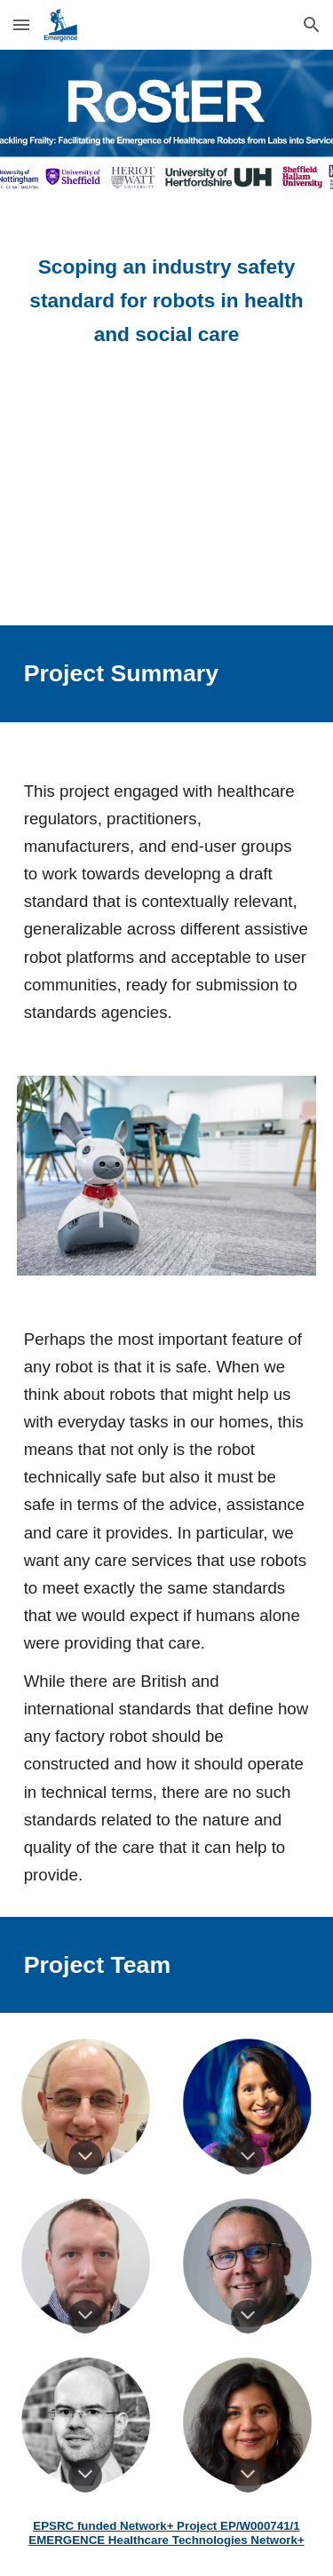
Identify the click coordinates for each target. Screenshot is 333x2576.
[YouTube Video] (167, 502)
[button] (21, 24)
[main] (167, 300)
